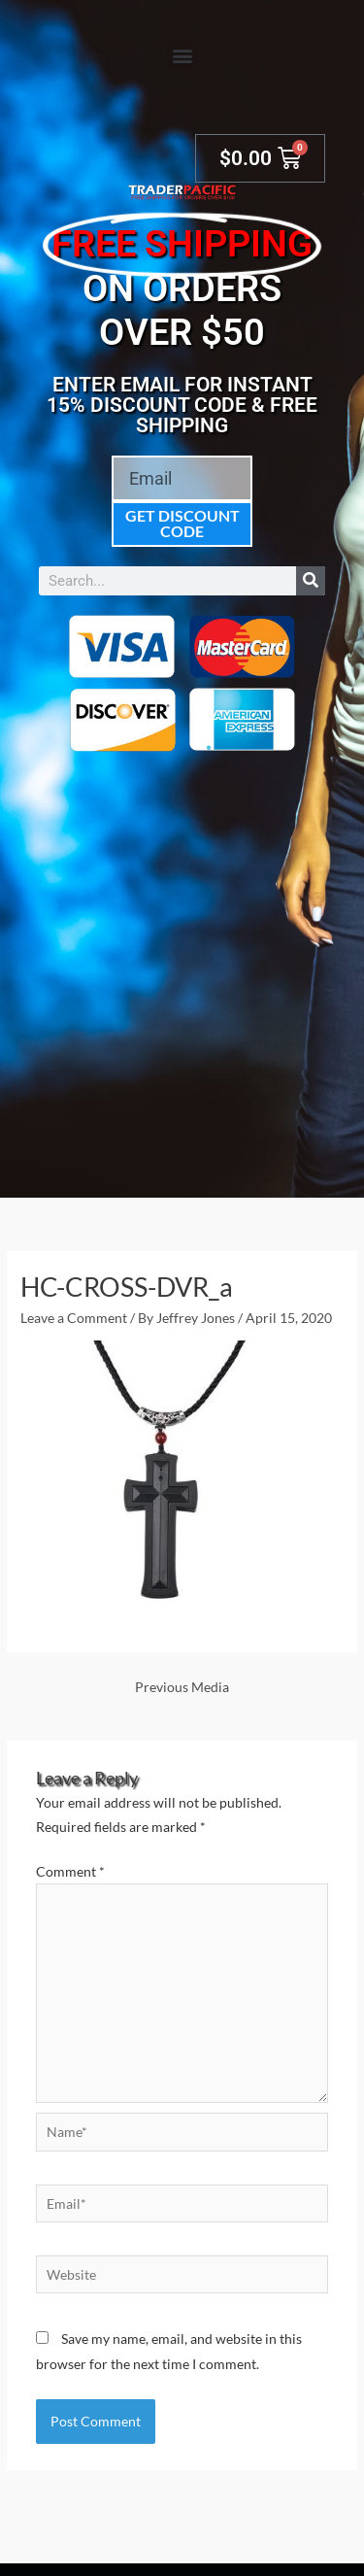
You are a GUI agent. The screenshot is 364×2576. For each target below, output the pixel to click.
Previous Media (182, 1686)
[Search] (310, 580)
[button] (182, 55)
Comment (70, 1871)
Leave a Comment (73, 1317)
